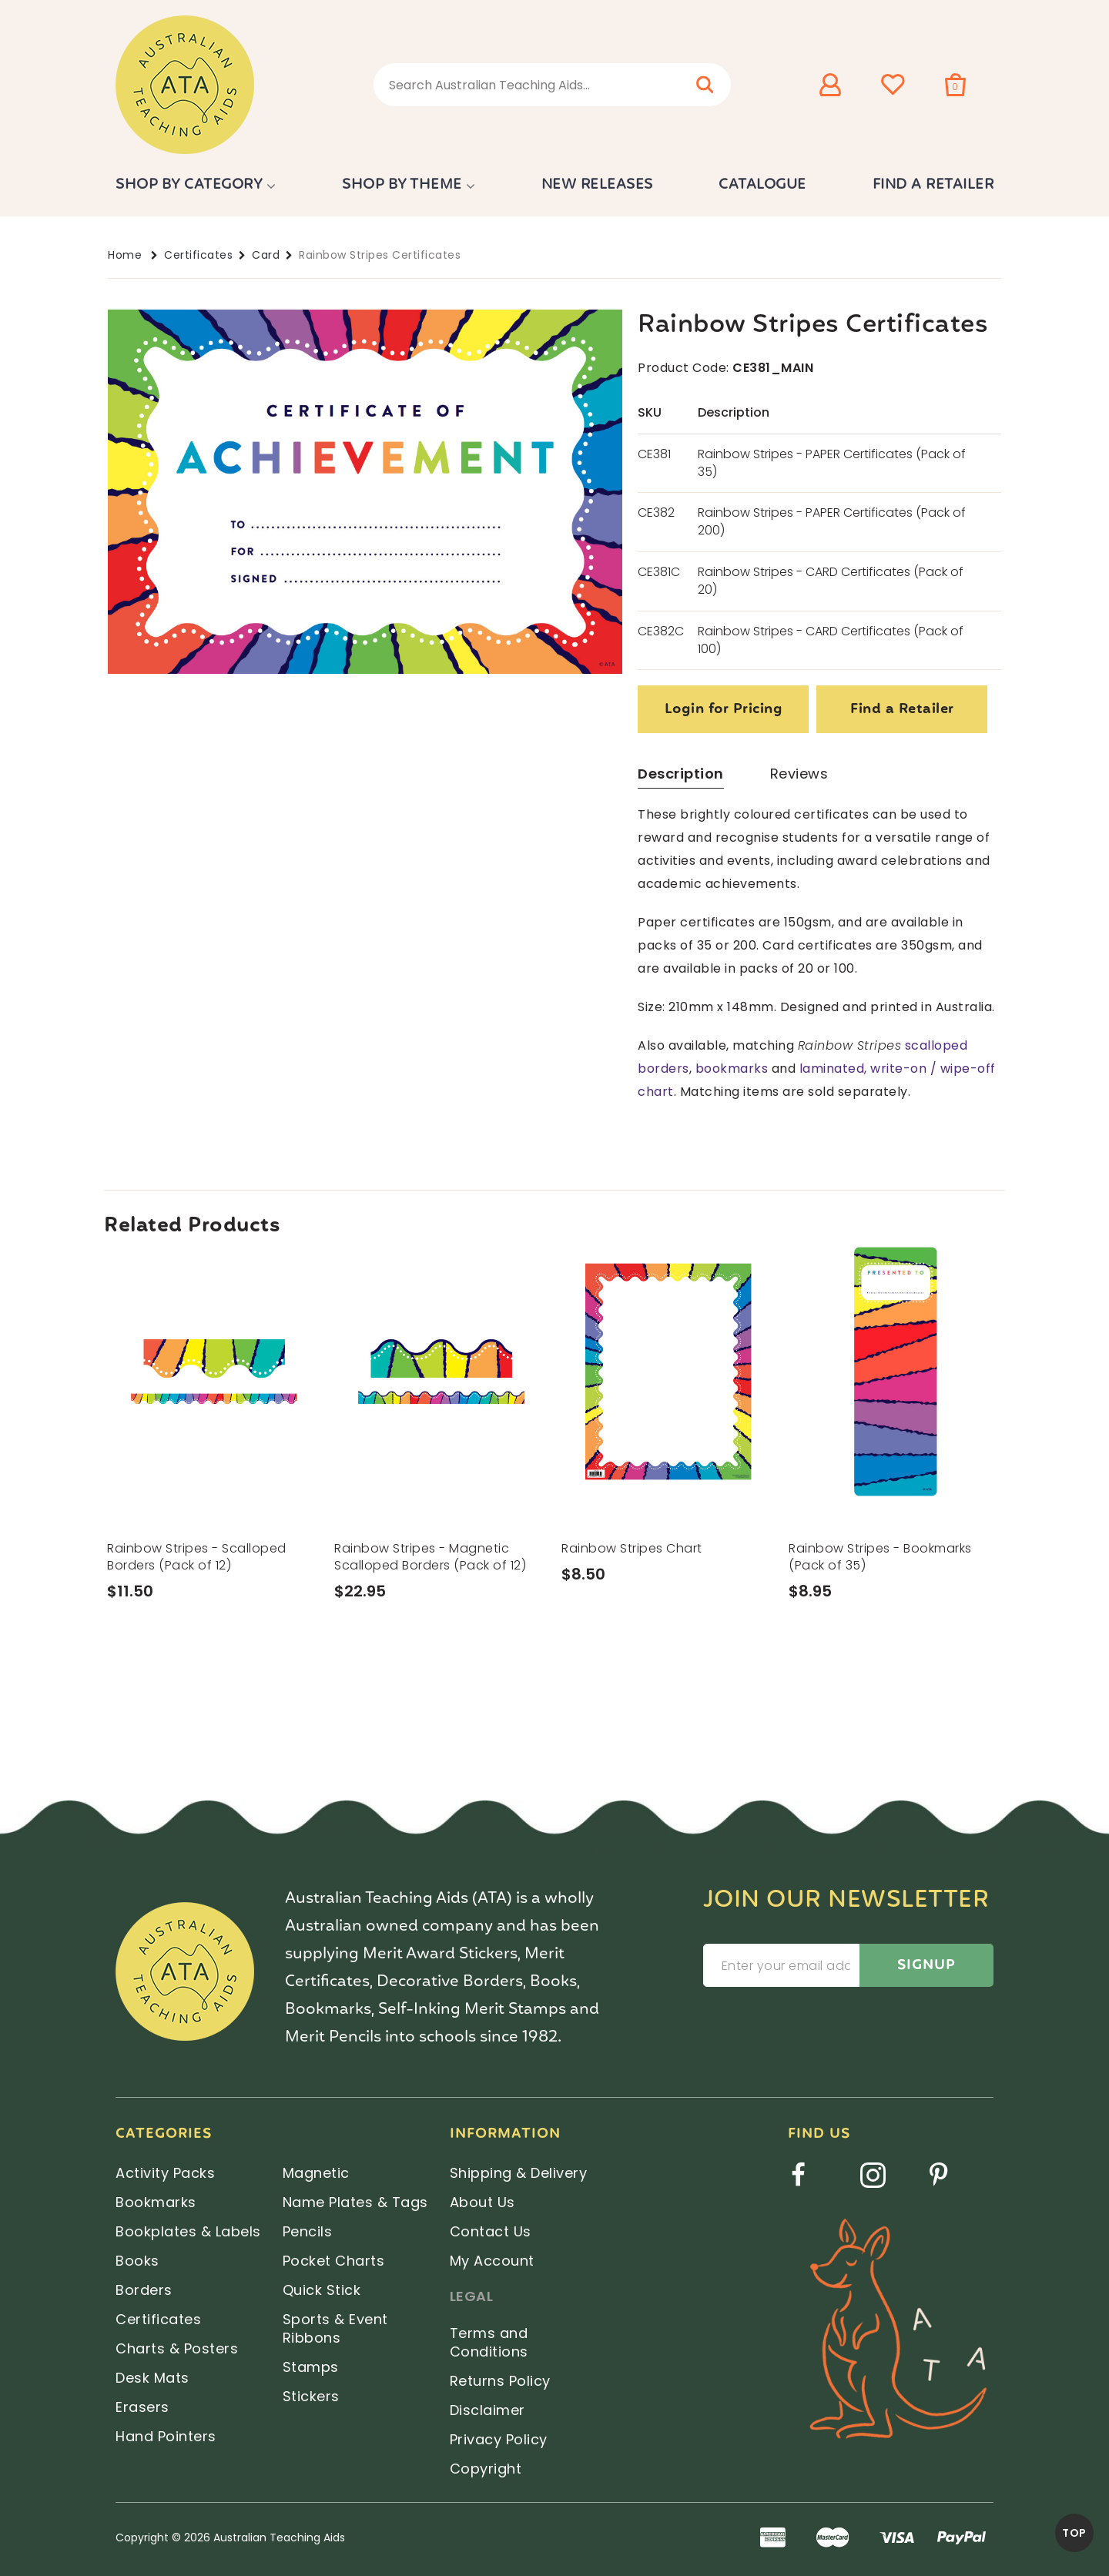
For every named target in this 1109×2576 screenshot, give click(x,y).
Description (681, 773)
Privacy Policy (499, 2439)
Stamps (311, 2367)
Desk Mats (152, 2377)
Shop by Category (189, 185)
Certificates (198, 255)
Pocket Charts (334, 2260)
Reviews (799, 773)
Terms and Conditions (489, 2342)
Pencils (308, 2231)
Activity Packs (165, 2172)
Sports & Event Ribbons (335, 2328)
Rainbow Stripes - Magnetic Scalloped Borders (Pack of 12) (430, 1556)
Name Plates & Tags (355, 2202)
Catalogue (762, 185)
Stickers (311, 2396)
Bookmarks (156, 2202)
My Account (492, 2260)
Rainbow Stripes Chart (631, 1548)
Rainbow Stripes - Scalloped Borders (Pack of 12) (196, 1556)
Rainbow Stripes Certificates (380, 255)
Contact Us (490, 2231)
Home (125, 255)
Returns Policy (500, 2380)
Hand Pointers (166, 2436)
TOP (1074, 2533)
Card (266, 255)
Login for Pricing (724, 709)
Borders (144, 2290)
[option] (213, 1454)
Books (137, 2260)
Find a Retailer (933, 185)
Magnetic (316, 2172)
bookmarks (732, 1068)
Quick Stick (322, 2290)
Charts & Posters (177, 2348)
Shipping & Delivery (519, 2172)
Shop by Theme (402, 185)
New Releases (597, 185)
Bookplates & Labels (188, 2231)
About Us (482, 2202)
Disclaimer (487, 2410)
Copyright (486, 2468)
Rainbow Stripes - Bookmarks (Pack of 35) (880, 1556)
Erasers (142, 2407)
